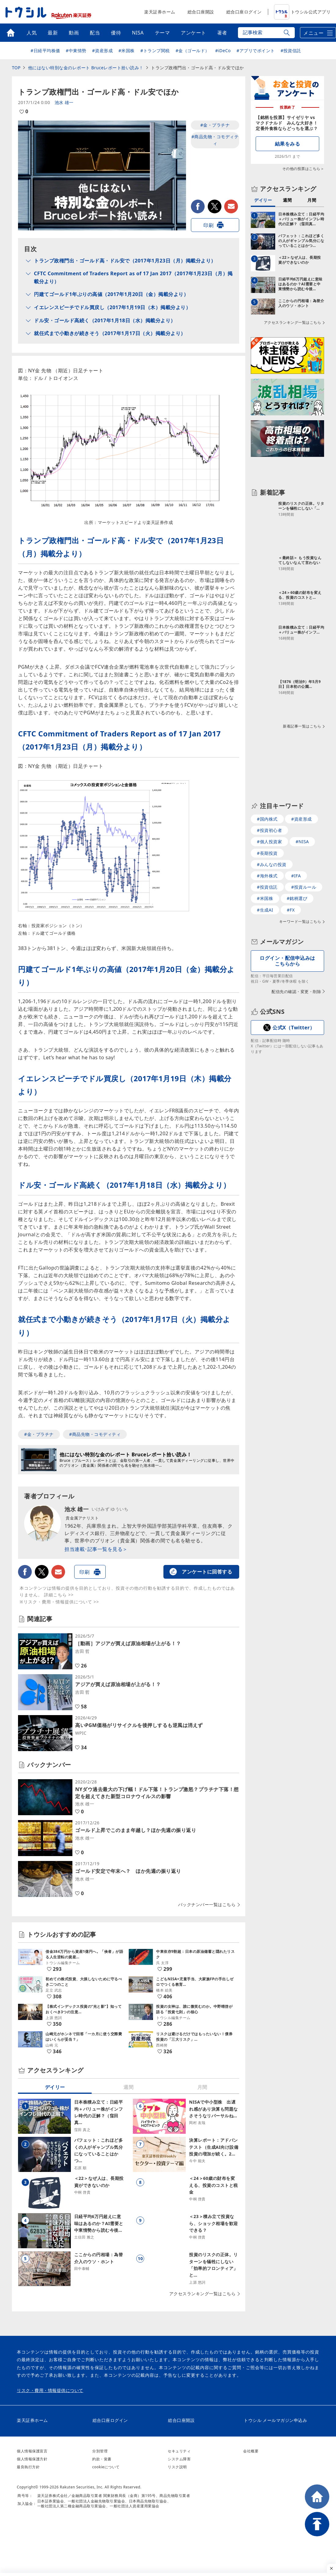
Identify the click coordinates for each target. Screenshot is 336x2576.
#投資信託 (290, 50)
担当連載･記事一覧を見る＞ (96, 1549)
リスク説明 (177, 2466)
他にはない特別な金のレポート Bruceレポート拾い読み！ (86, 67)
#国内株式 (267, 819)
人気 (32, 32)
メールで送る (231, 206)
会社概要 (250, 2451)
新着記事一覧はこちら (302, 726)
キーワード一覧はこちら (300, 921)
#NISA (302, 841)
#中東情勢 (76, 50)
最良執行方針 (28, 2466)
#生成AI (265, 910)
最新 (53, 32)
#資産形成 (102, 50)
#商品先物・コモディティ (215, 140)
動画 (74, 32)
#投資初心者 (269, 830)
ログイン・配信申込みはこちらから (287, 961)
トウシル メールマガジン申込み (275, 2420)
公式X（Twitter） (293, 1027)
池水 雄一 (64, 102)
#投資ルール (303, 887)
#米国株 (127, 50)
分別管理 (100, 2451)
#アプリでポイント (255, 50)
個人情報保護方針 (32, 2459)
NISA (138, 32)
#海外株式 (267, 876)
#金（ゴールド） (193, 50)
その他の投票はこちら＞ (303, 168)
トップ (10, 32)
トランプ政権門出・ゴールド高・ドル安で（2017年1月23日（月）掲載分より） (125, 260)
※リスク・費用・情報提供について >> (59, 1602)
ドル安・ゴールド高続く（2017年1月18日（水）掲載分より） (105, 320)
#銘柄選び (297, 898)
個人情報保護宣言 (32, 2451)
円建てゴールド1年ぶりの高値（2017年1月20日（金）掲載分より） (111, 294)
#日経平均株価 (45, 50)
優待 (116, 32)
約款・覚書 (101, 2459)
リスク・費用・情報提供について (50, 2390)
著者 (222, 32)
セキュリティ (179, 2451)
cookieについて (106, 2466)
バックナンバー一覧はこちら (207, 1904)
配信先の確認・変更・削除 (296, 991)
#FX (291, 910)
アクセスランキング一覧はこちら (202, 2293)
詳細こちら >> (59, 1595)
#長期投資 (267, 853)
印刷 (208, 225)
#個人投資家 (269, 841)
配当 (95, 32)
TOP (16, 67)
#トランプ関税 (155, 50)
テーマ (162, 32)
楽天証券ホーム (159, 11)
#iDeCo (223, 50)
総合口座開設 (201, 11)
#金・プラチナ (215, 125)
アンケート (193, 32)
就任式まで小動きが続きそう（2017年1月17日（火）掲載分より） (110, 333)
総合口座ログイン (244, 11)
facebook (198, 206)
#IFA (296, 876)
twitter (214, 206)
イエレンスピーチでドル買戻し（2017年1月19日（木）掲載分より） (112, 307)
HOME (317, 2496)
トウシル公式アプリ (302, 12)
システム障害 (179, 2459)
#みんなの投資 (272, 864)
